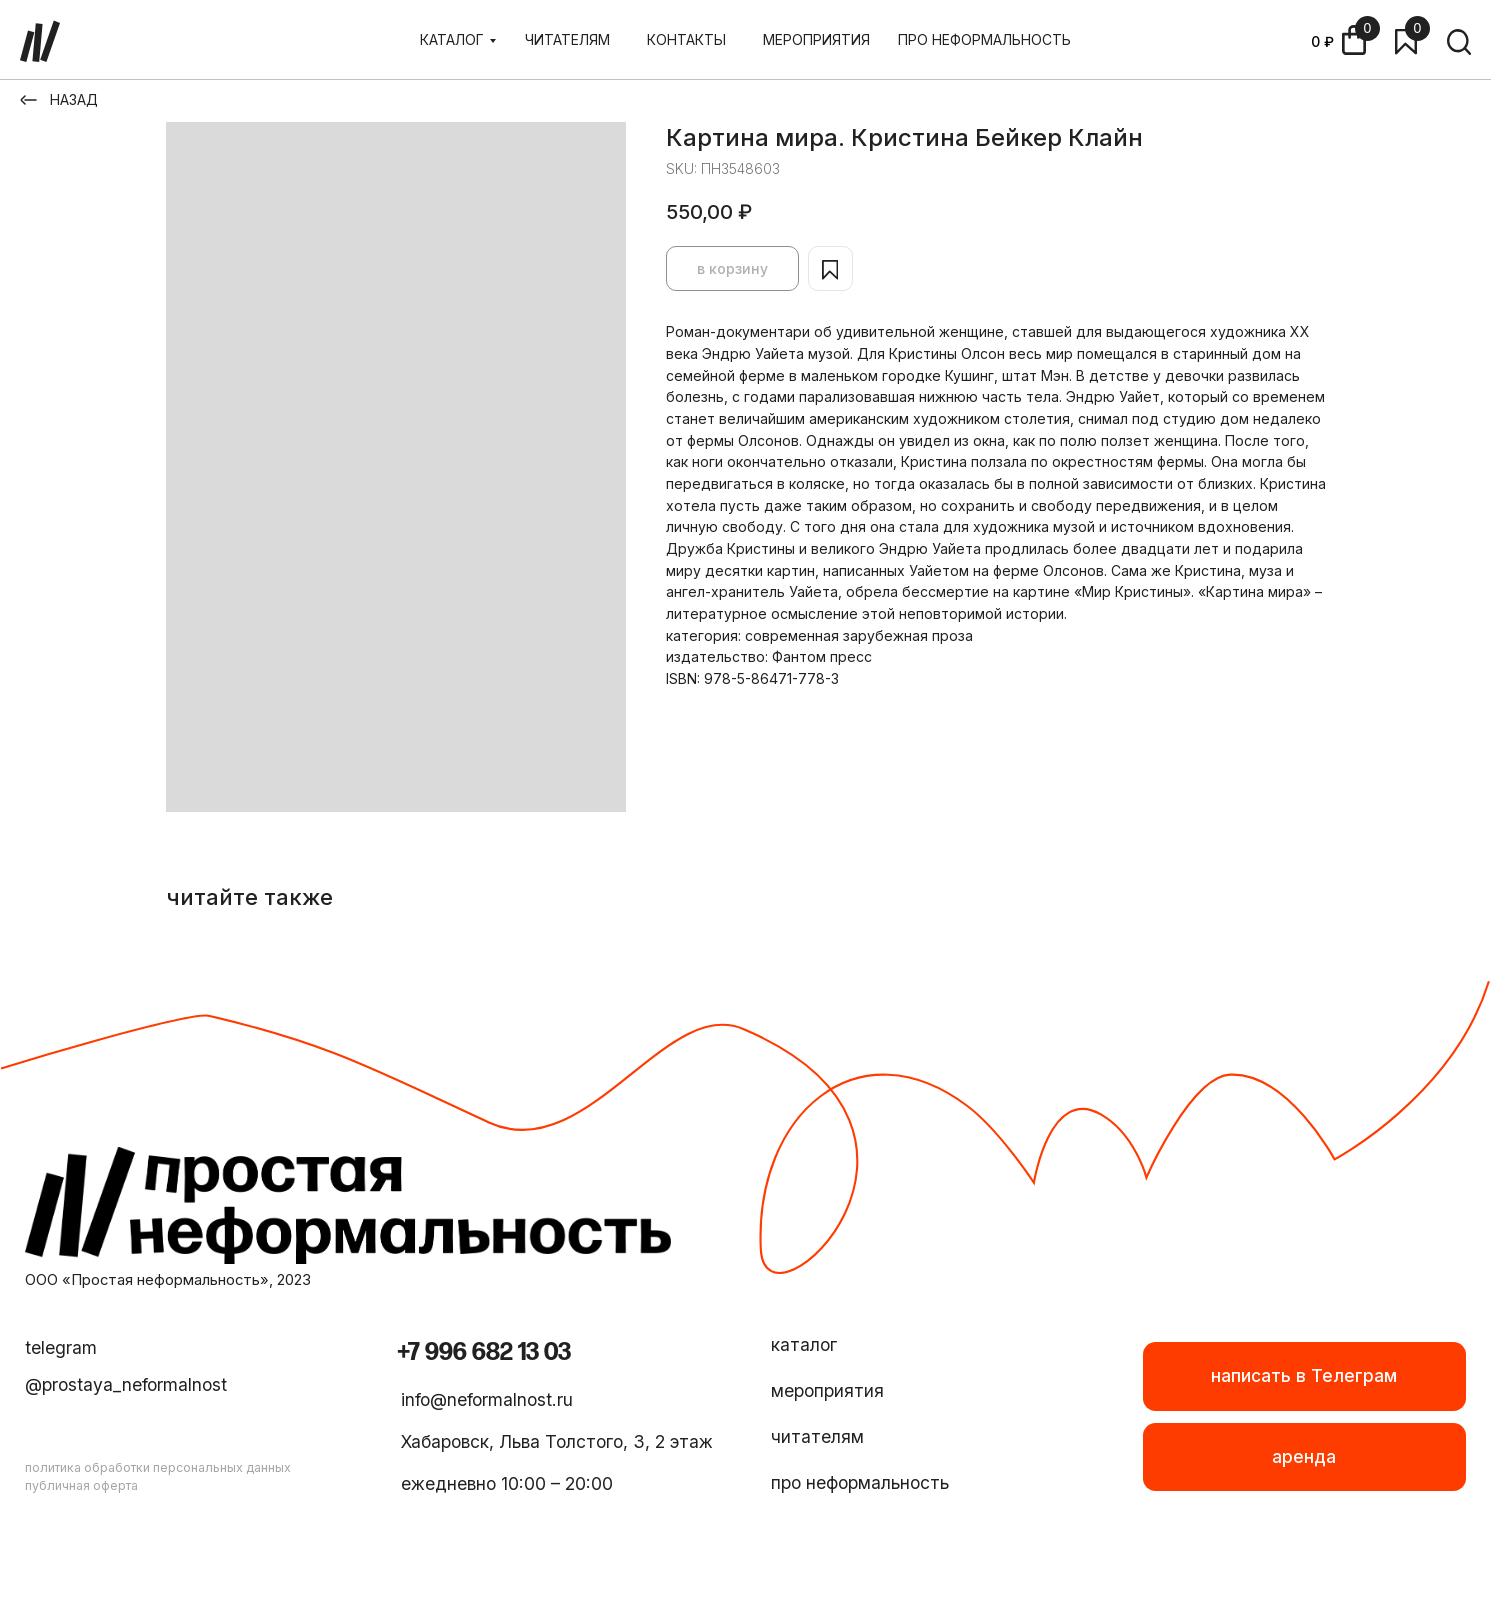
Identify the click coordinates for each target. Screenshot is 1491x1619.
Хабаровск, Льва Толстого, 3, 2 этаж (557, 1441)
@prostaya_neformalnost (126, 1384)
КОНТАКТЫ (686, 39)
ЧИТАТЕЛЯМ (567, 39)
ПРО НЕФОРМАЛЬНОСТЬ (984, 39)
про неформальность (860, 1482)
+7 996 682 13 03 (484, 1352)
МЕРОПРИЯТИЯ (816, 39)
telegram (61, 1347)
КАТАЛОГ (452, 39)
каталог (804, 1344)
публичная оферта (81, 1485)
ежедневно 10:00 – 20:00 (507, 1483)
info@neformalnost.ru (487, 1399)
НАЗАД (74, 99)
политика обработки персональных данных (158, 1467)
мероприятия (827, 1390)
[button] (1304, 1457)
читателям (817, 1436)
